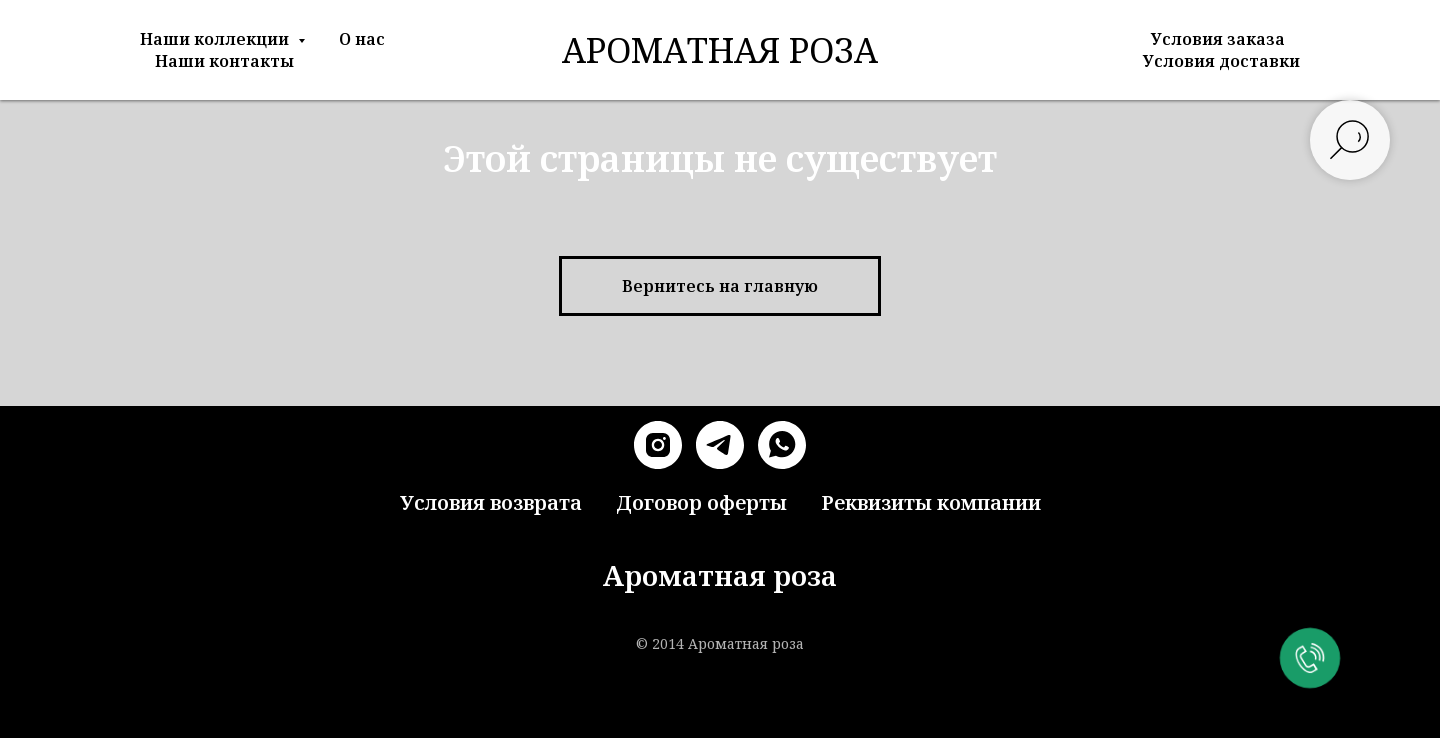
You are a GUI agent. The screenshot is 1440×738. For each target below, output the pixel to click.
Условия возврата (491, 502)
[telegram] (720, 445)
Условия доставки (1221, 61)
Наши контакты (224, 61)
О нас (362, 39)
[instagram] (658, 445)
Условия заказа (1218, 39)
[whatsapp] (782, 445)
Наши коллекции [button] (216, 39)
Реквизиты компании (931, 502)
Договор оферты (701, 502)
